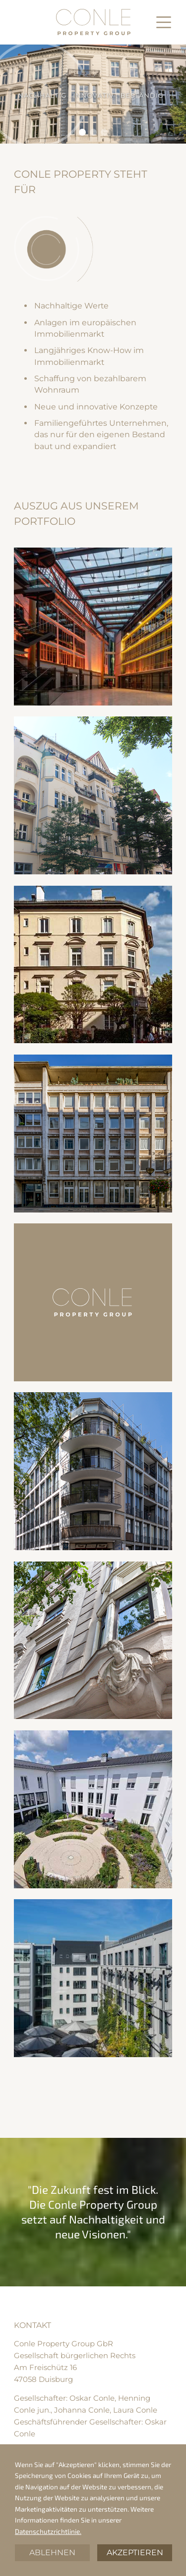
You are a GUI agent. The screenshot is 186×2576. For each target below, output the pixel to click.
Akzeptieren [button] (135, 2552)
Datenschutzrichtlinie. (48, 2531)
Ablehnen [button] (52, 2552)
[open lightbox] (93, 627)
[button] (164, 22)
